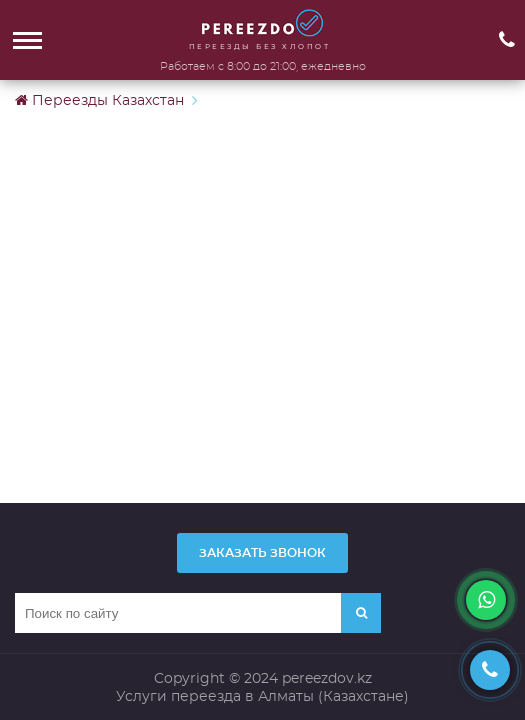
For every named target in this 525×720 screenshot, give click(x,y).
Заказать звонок (262, 552)
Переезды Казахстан (99, 100)
